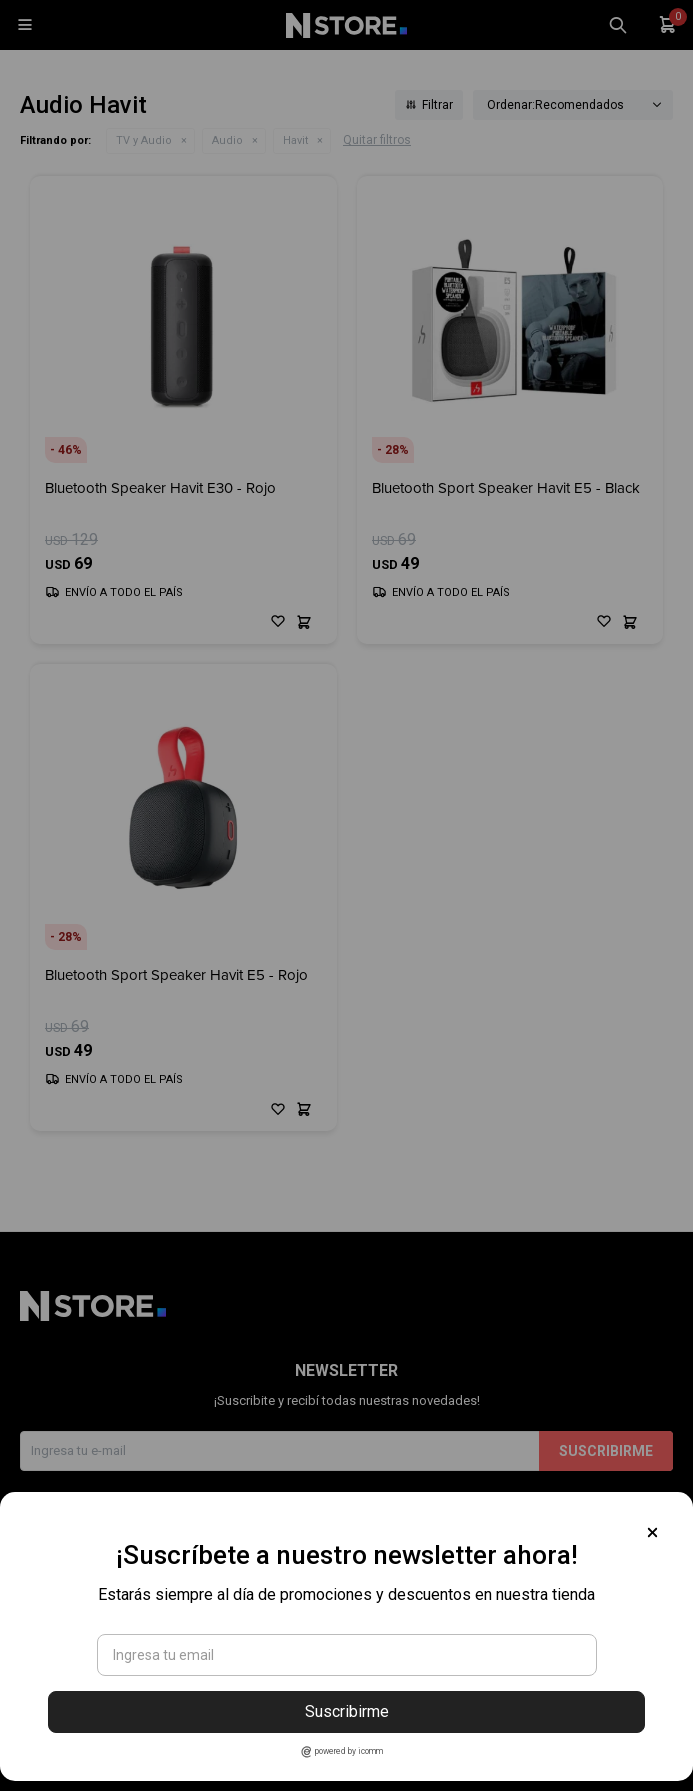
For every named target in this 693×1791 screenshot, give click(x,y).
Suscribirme (347, 1711)
